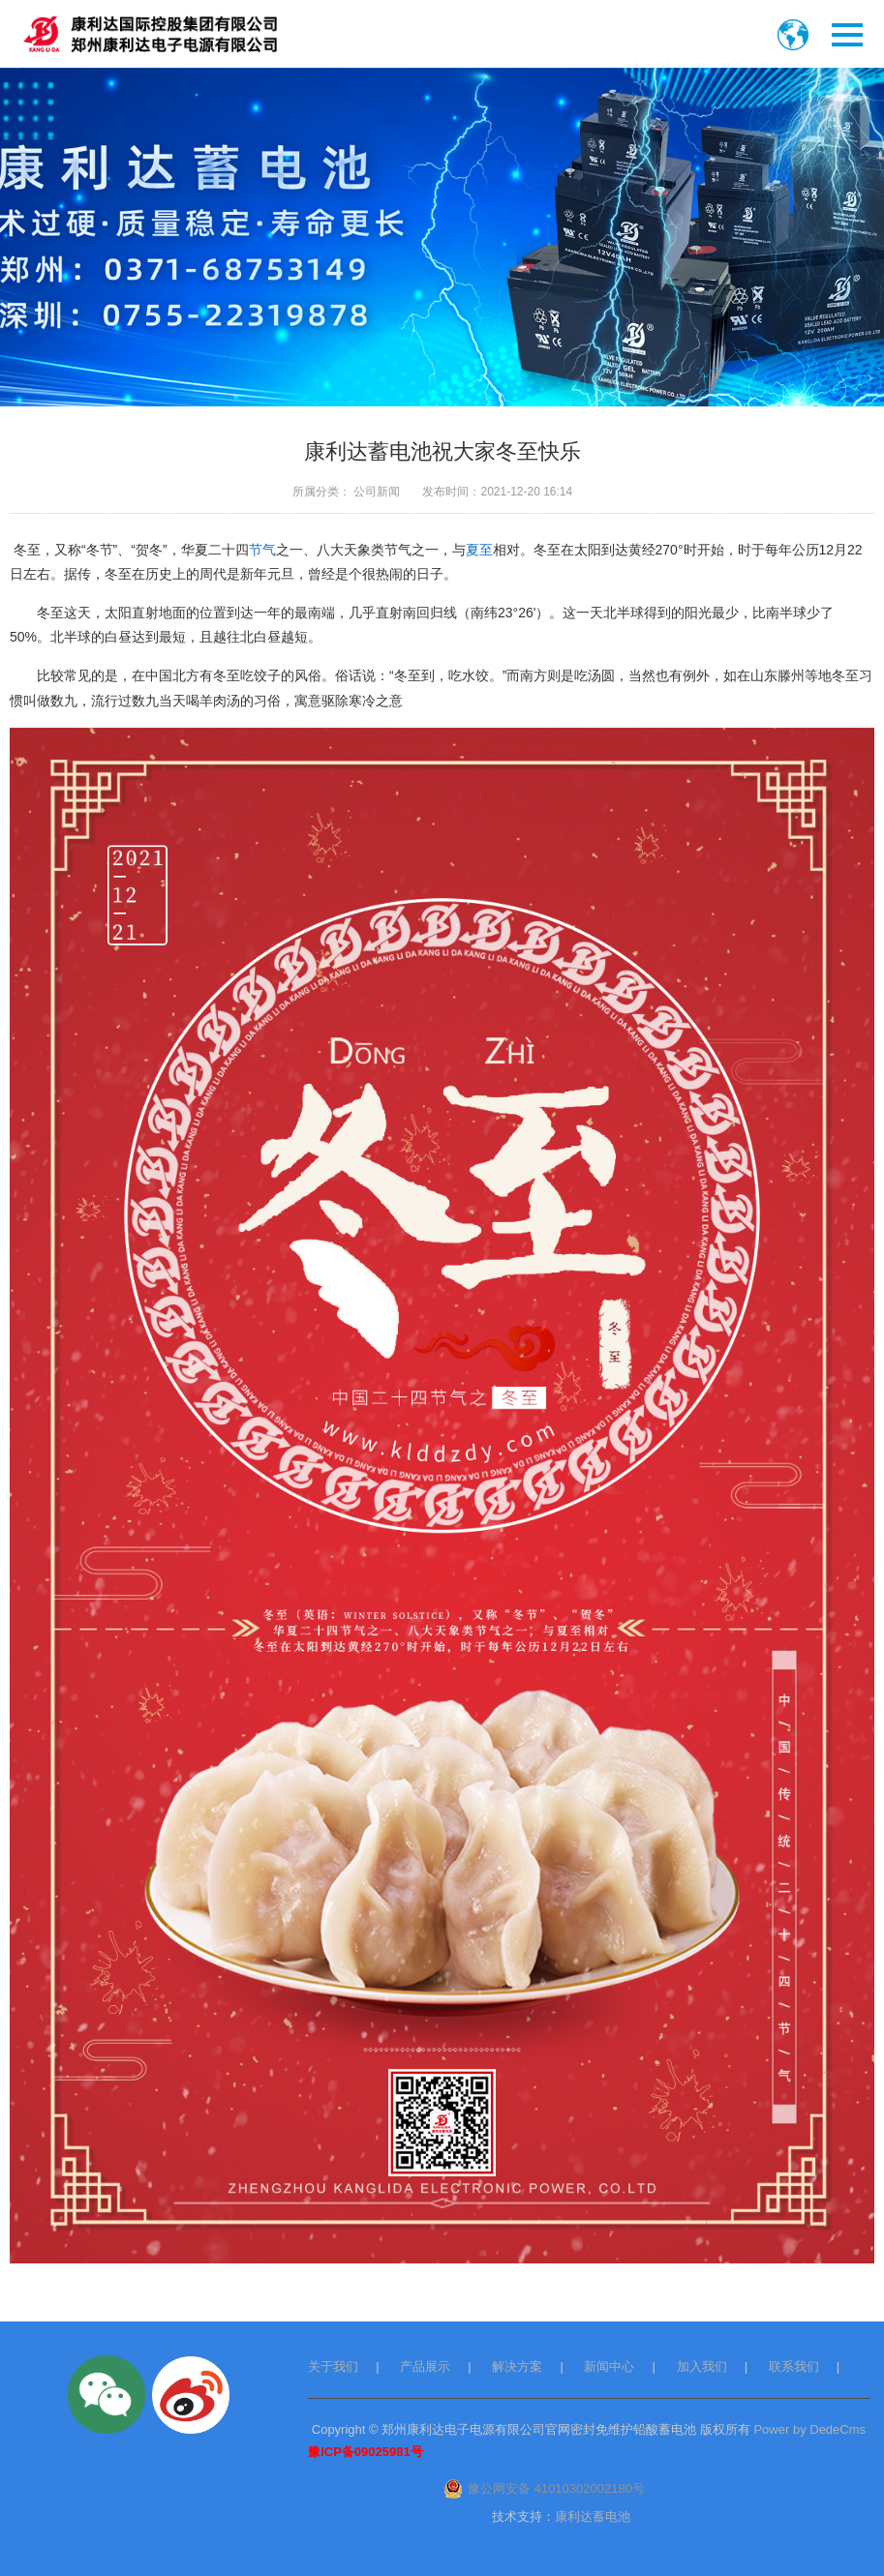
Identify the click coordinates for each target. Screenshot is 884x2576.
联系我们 (794, 2366)
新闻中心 (609, 2366)
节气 (262, 549)
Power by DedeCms (809, 2429)
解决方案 (517, 2366)
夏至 (479, 549)
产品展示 (425, 2366)
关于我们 (333, 2366)
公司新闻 (376, 491)
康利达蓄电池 (592, 2516)
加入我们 (702, 2366)
